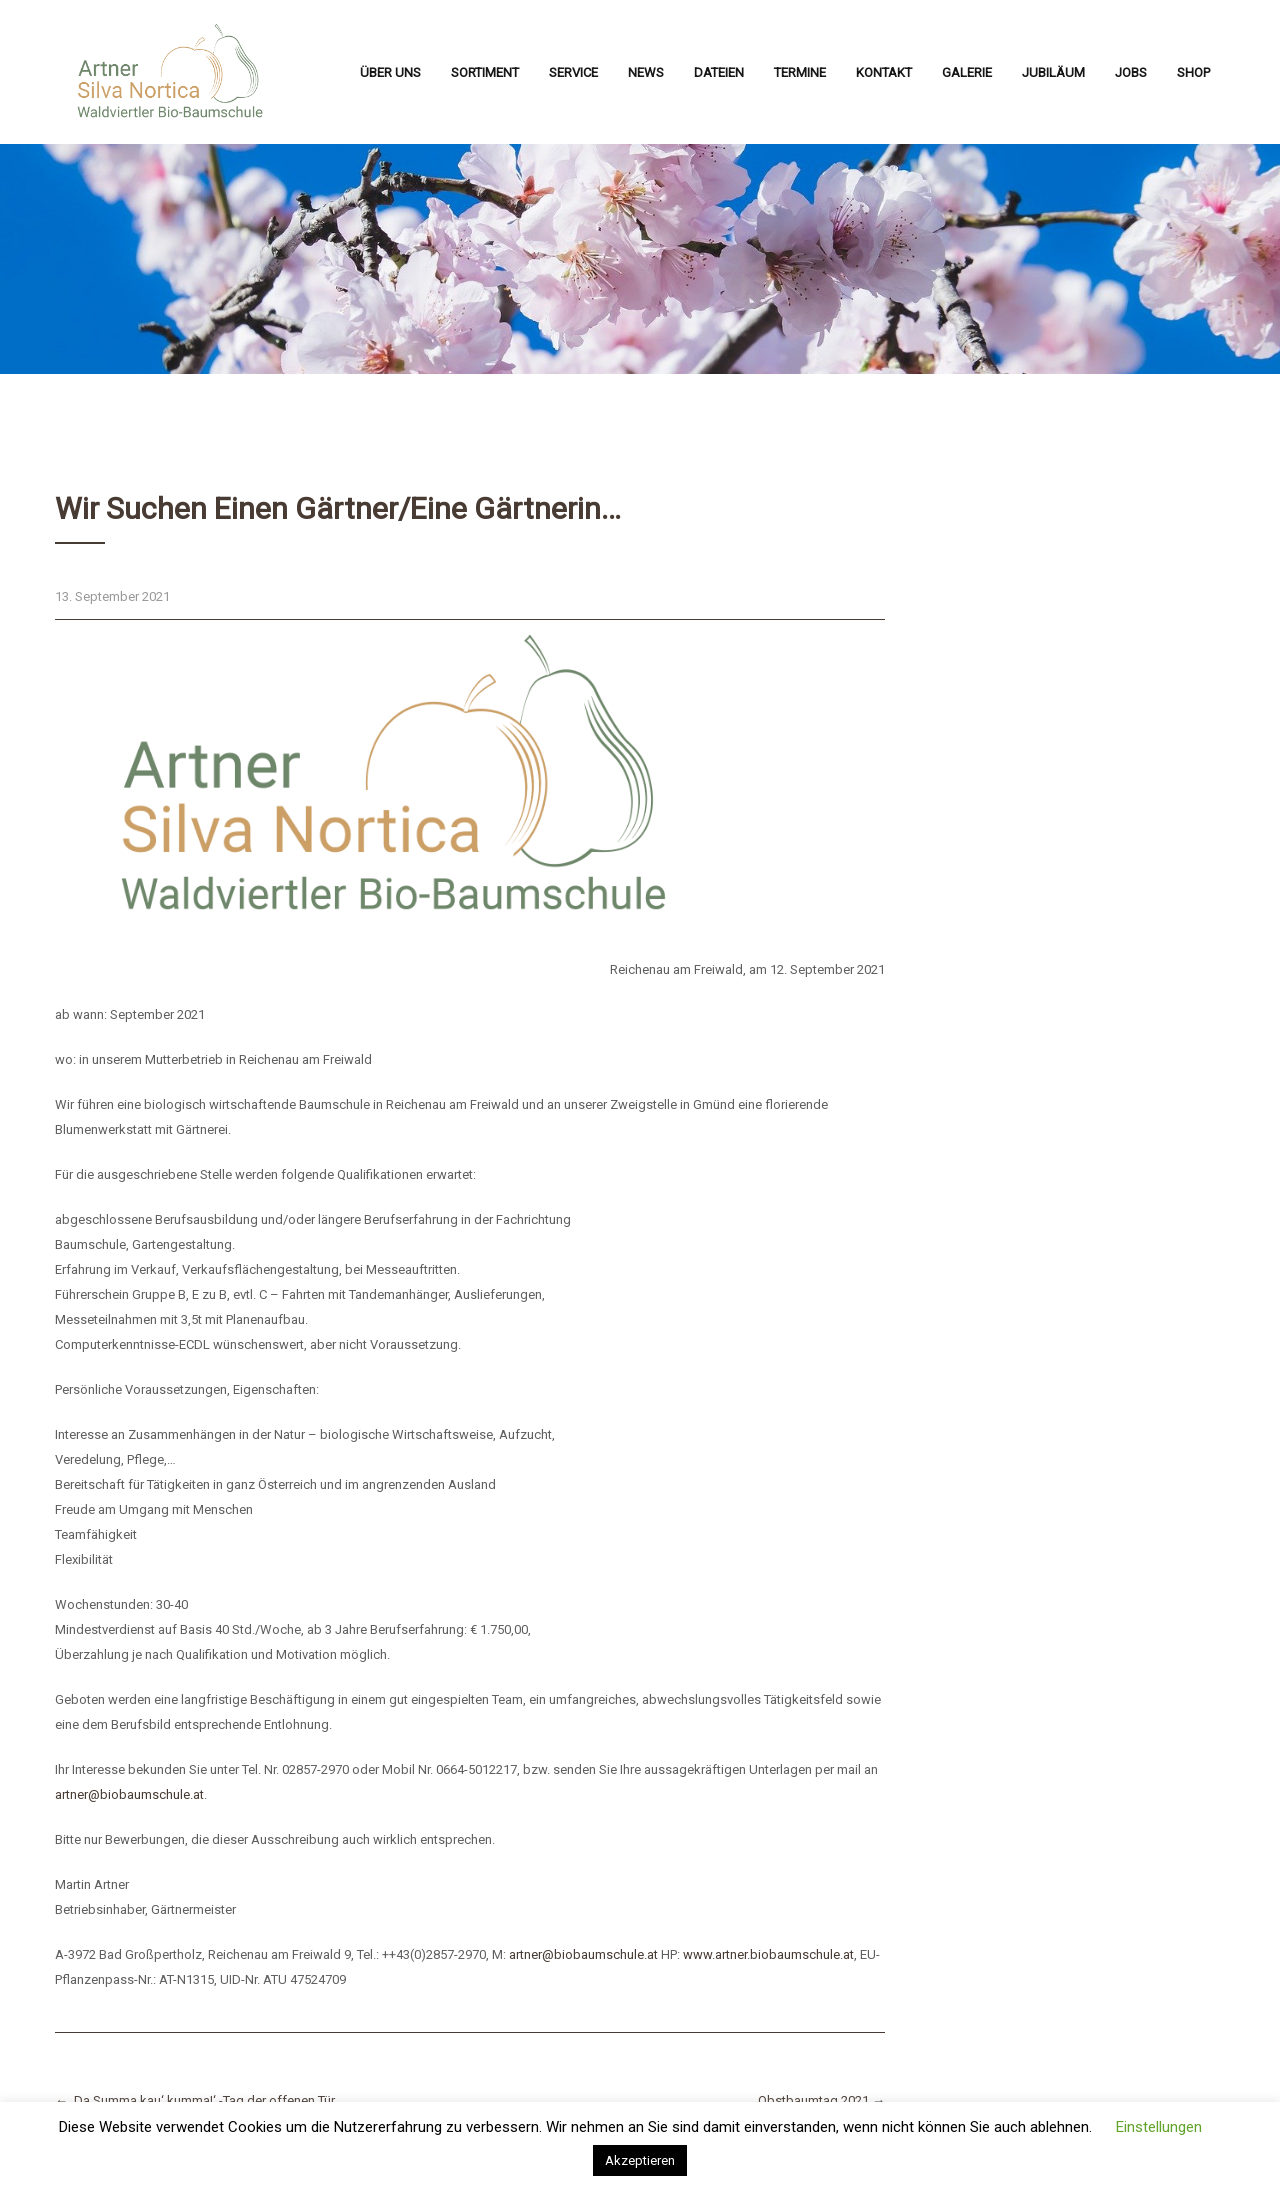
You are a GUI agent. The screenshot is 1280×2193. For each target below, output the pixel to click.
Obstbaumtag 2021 (821, 2100)
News (646, 72)
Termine (800, 72)
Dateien (719, 72)
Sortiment (485, 72)
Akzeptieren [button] (640, 2160)
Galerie (967, 72)
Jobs (1131, 72)
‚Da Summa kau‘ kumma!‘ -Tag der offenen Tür (195, 2100)
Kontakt (884, 72)
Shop (1193, 72)
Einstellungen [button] (1159, 2127)
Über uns (390, 72)
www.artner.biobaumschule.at (768, 1954)
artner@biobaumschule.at (129, 1794)
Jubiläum (1053, 72)
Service (573, 72)
